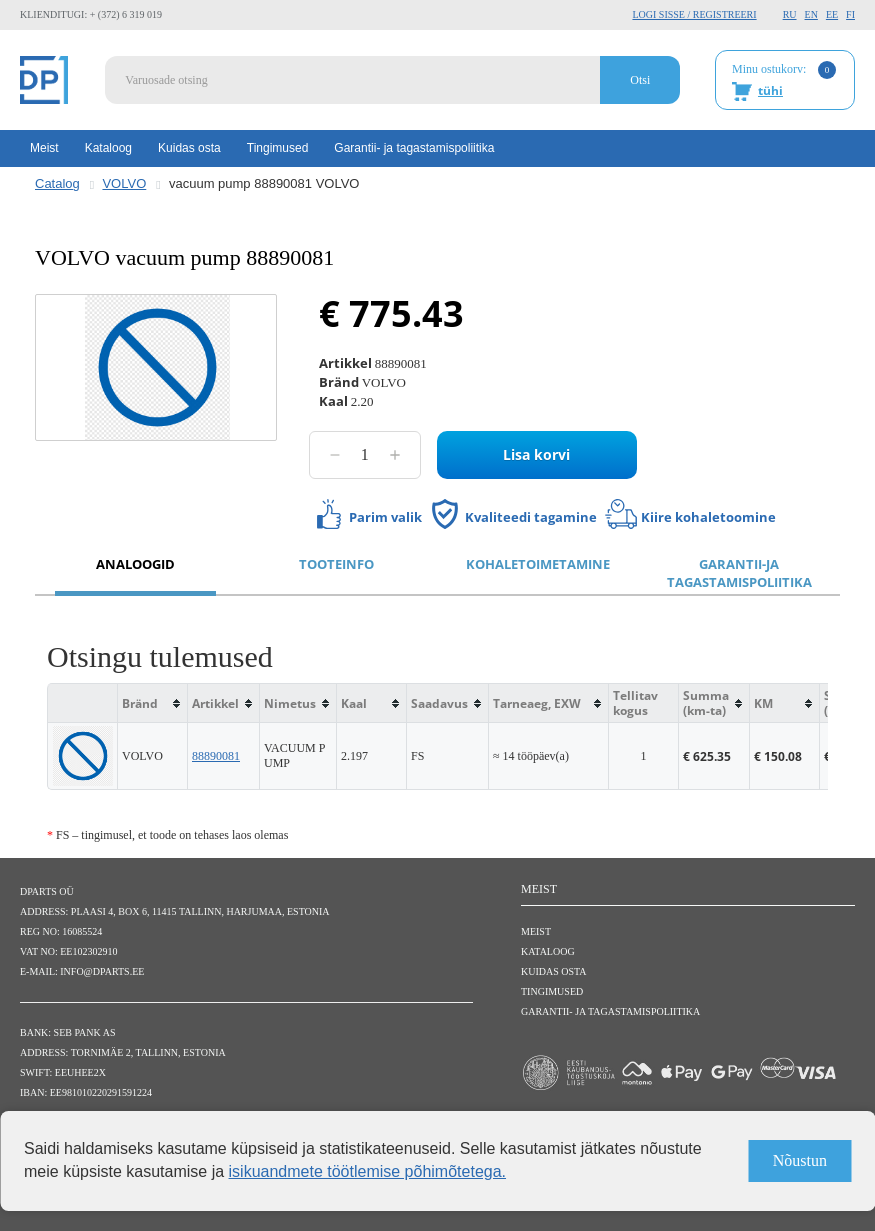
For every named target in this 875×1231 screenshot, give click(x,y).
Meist (44, 148)
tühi (770, 90)
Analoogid (135, 564)
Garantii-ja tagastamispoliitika (739, 573)
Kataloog (108, 148)
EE (832, 14)
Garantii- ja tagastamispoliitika (414, 148)
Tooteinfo (336, 564)
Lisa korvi (536, 454)
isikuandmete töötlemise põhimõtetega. (368, 1171)
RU (790, 14)
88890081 (216, 756)
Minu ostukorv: (784, 81)
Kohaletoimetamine (538, 564)
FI (850, 14)
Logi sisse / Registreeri (694, 14)
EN (811, 14)
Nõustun (800, 1160)
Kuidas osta (189, 148)
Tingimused (278, 148)
